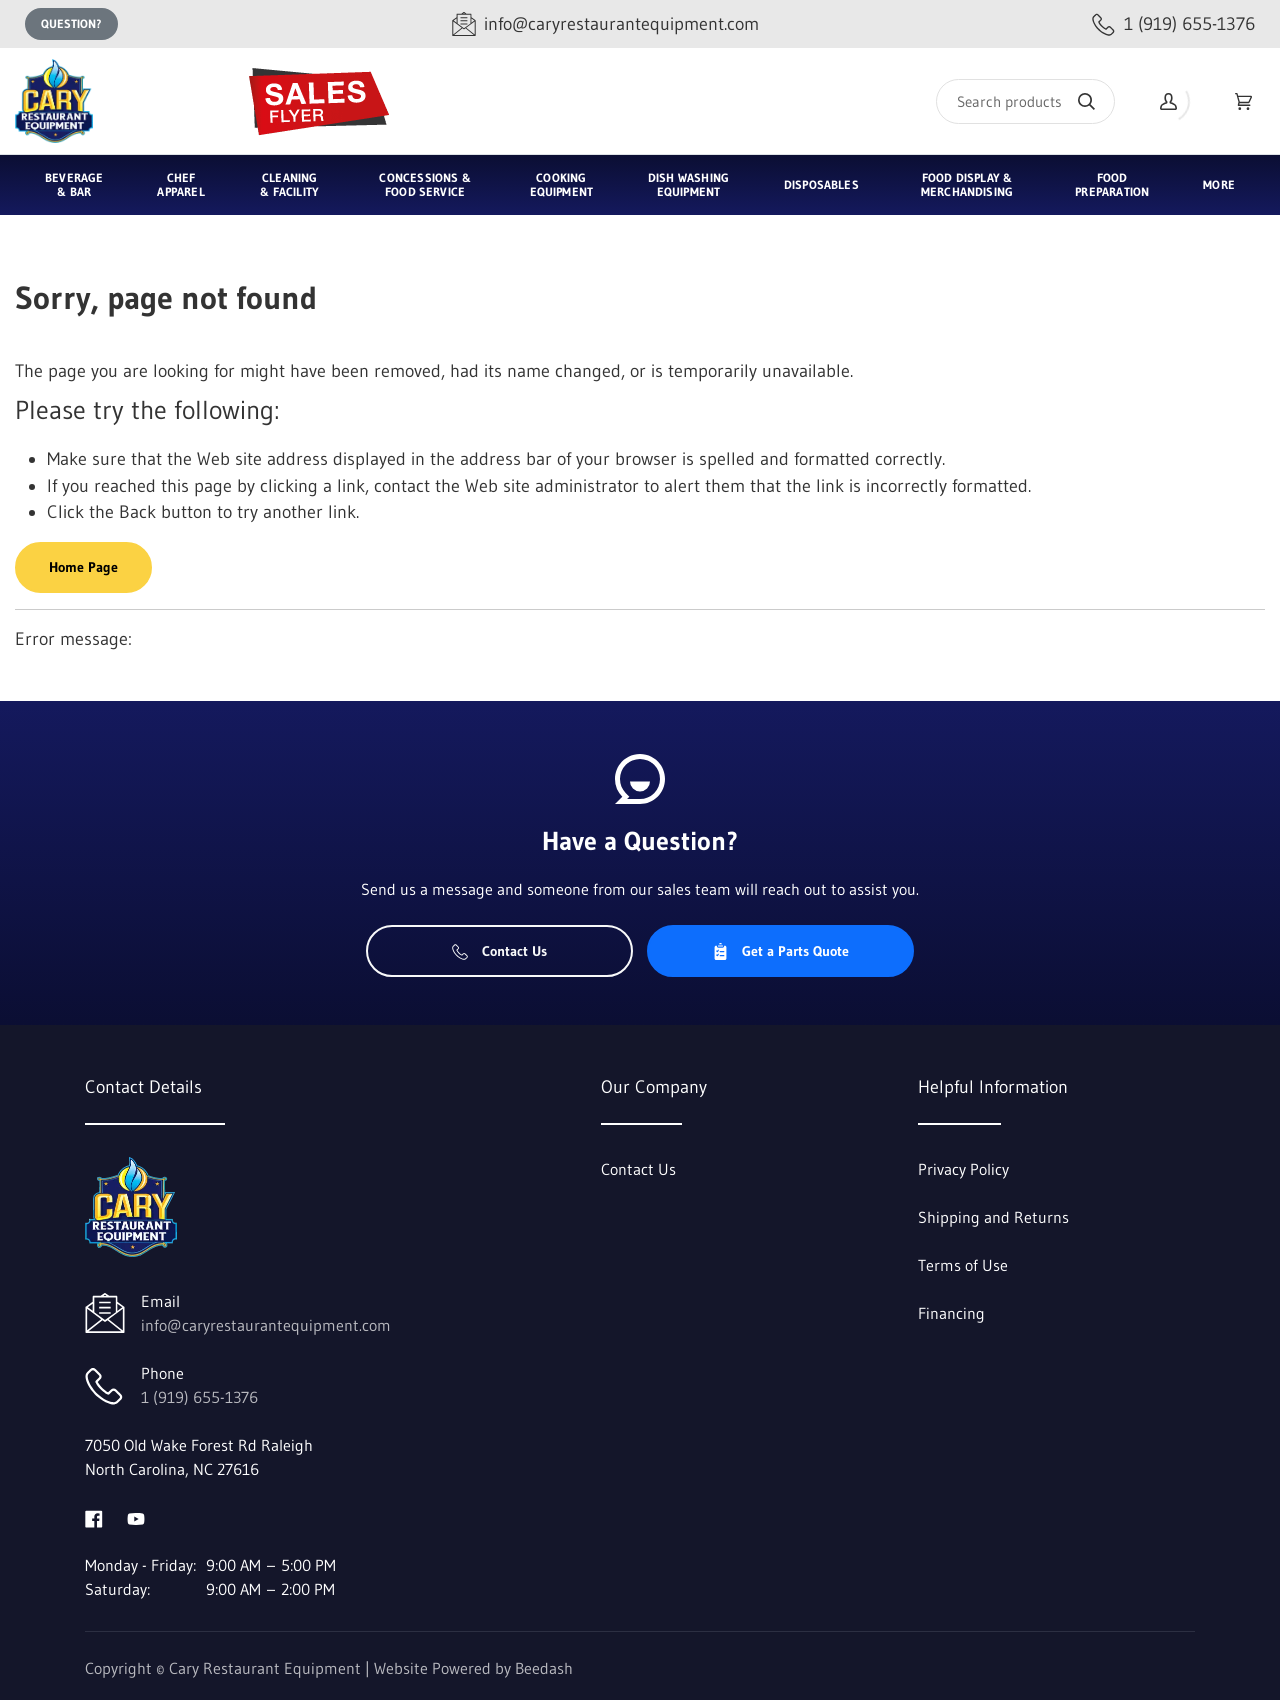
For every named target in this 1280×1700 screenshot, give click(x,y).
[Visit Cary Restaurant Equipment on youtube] (136, 1517)
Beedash (544, 1668)
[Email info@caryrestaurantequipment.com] (605, 24)
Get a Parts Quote (780, 951)
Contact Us (499, 951)
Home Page (83, 567)
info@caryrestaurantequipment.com (266, 1325)
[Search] (1025, 101)
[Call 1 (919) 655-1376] (1173, 24)
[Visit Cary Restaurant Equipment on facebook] (94, 1517)
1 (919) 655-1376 (199, 1397)
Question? (71, 23)
